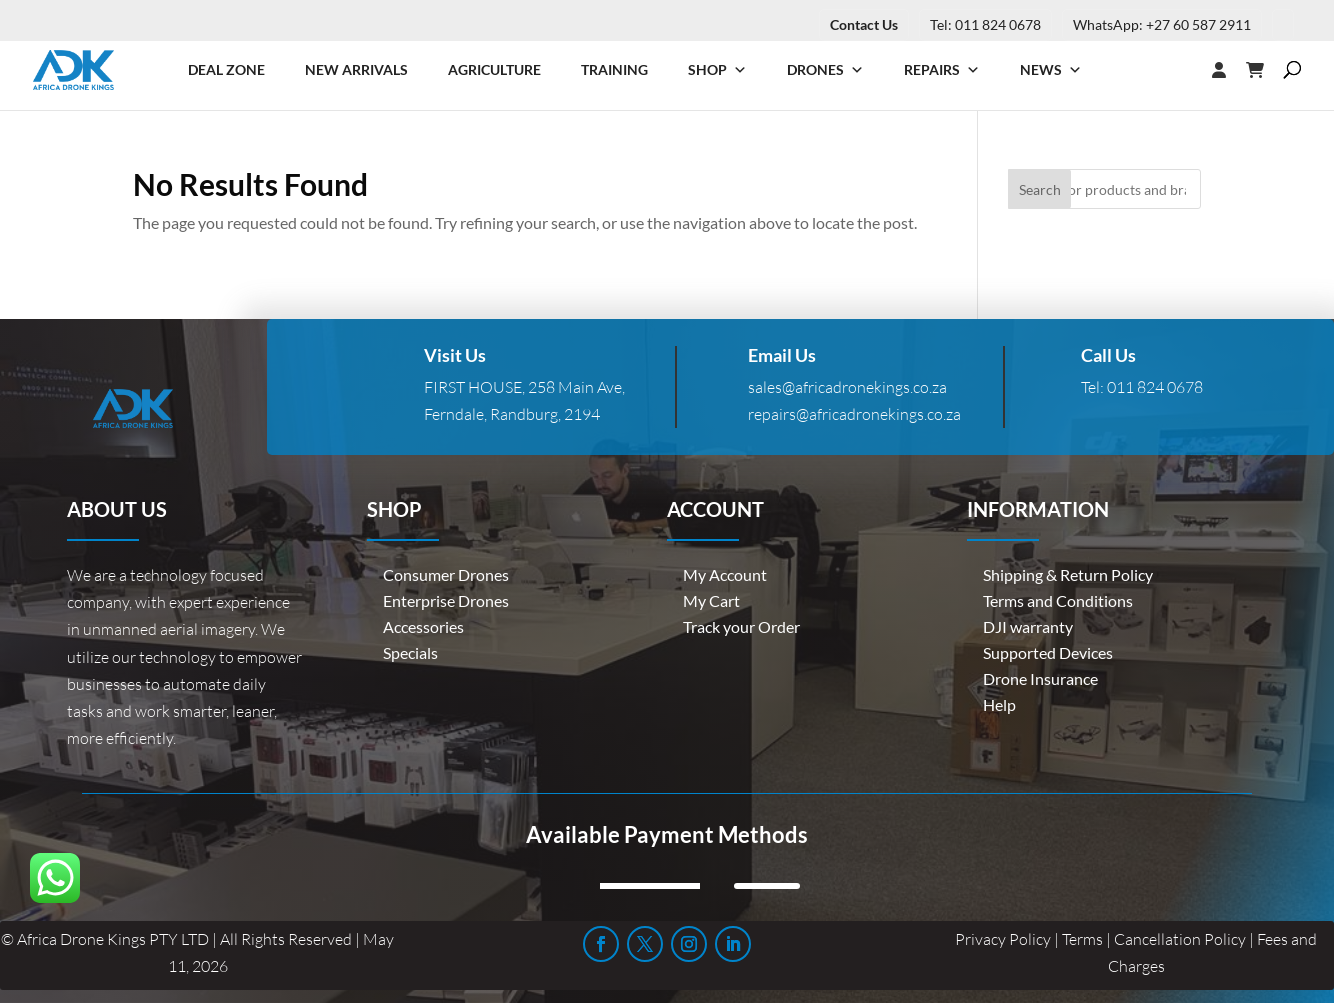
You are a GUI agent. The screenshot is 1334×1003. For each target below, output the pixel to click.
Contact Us (864, 24)
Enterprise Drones (446, 600)
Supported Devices (1048, 652)
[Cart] (1265, 70)
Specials (410, 652)
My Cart (711, 600)
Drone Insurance (1040, 678)
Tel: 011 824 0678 (985, 24)
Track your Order (741, 626)
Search (1040, 189)
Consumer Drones (446, 574)
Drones (825, 70)
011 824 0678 (1155, 387)
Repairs (942, 70)
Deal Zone (226, 69)
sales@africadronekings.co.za (847, 387)
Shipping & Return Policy (1068, 574)
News (1051, 70)
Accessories (423, 626)
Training (614, 69)
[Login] (1179, 70)
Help (999, 704)
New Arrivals (356, 69)
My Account (725, 574)
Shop (717, 70)
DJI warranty (1028, 626)
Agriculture (494, 69)
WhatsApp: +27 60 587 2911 (1162, 24)
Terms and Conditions (1058, 600)
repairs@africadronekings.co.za (854, 414)
